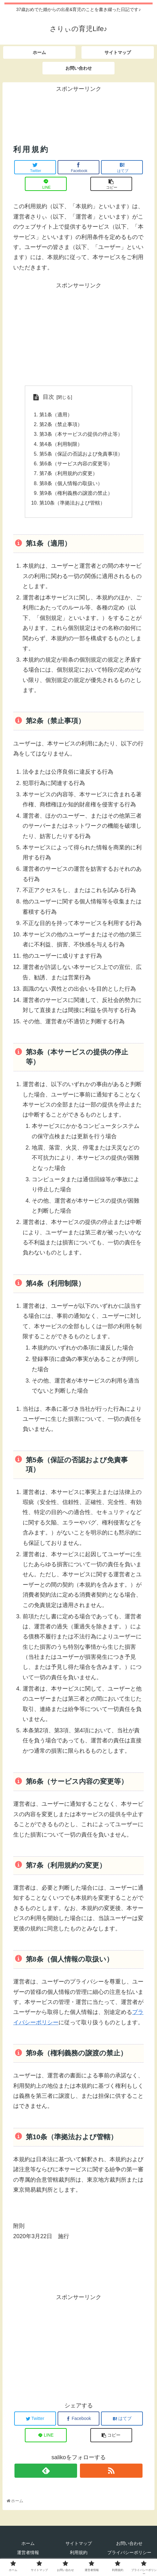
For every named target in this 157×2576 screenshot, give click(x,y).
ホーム (28, 2547)
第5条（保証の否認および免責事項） (81, 455)
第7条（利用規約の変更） (68, 476)
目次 (48, 397)
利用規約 (78, 2556)
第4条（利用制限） (60, 445)
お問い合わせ (129, 2547)
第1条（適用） (55, 415)
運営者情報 (28, 2556)
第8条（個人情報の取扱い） (71, 486)
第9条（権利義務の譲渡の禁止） (76, 496)
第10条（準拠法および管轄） (72, 506)
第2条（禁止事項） (60, 425)
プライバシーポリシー (129, 2556)
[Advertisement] (78, 109)
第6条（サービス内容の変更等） (76, 466)
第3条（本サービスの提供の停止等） (81, 435)
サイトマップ (78, 2547)
